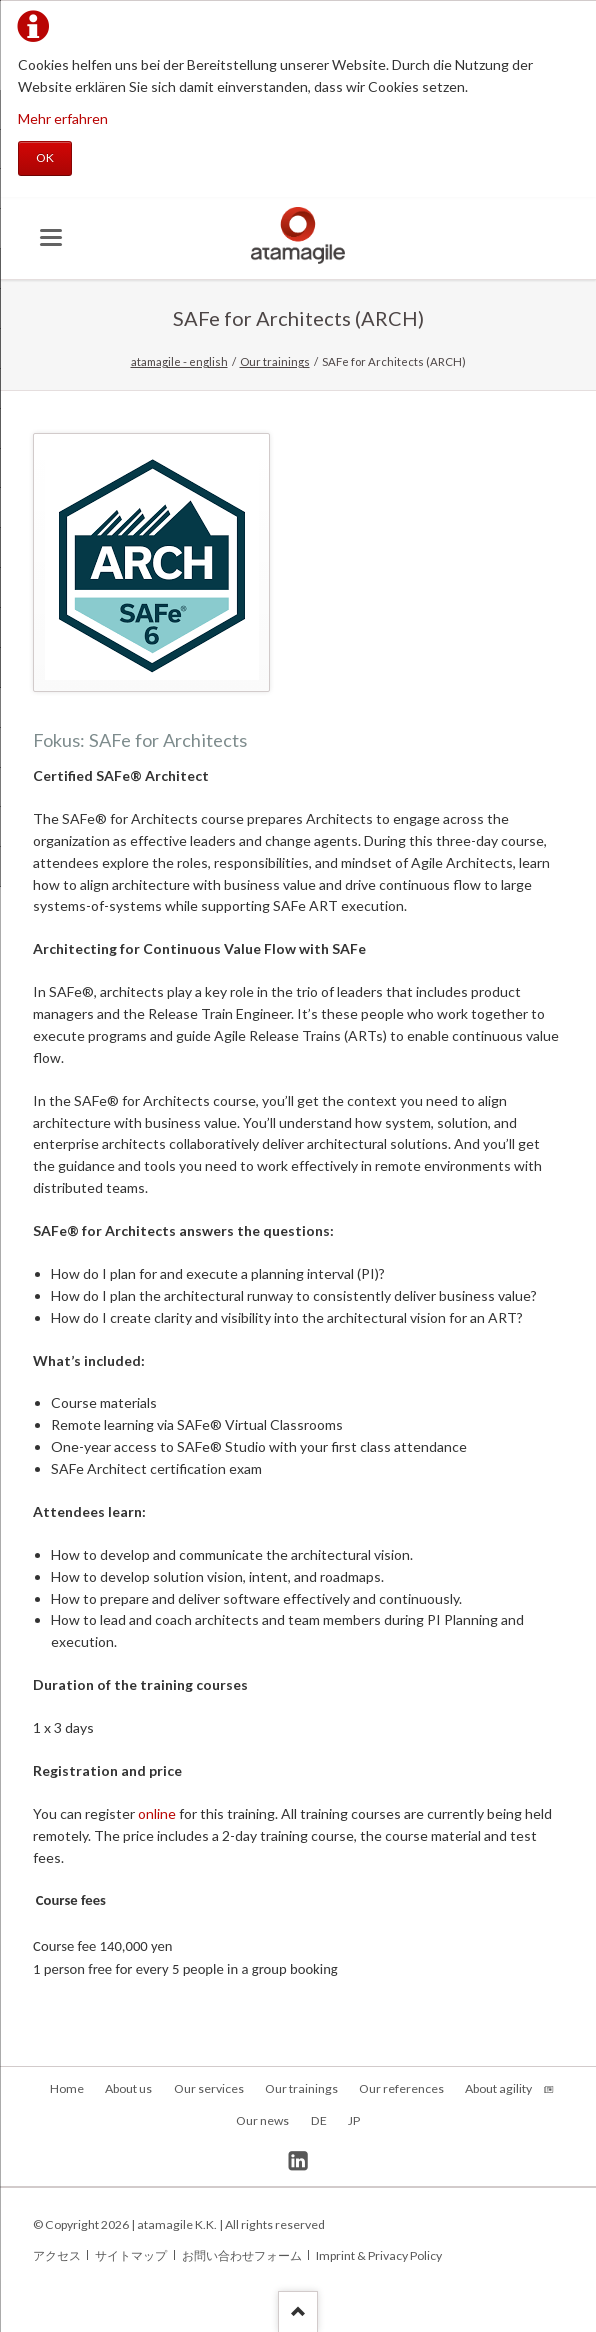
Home (67, 2088)
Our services (209, 2088)
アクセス (57, 2255)
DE (319, 2120)
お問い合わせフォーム (242, 2255)
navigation (51, 237)
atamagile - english (179, 361)
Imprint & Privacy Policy (379, 2255)
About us (128, 2088)
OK (45, 157)
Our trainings (275, 361)
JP (354, 2120)
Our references (401, 2088)
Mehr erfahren (63, 118)
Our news (262, 2120)
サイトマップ (131, 2255)
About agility (498, 2088)
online (157, 1813)
